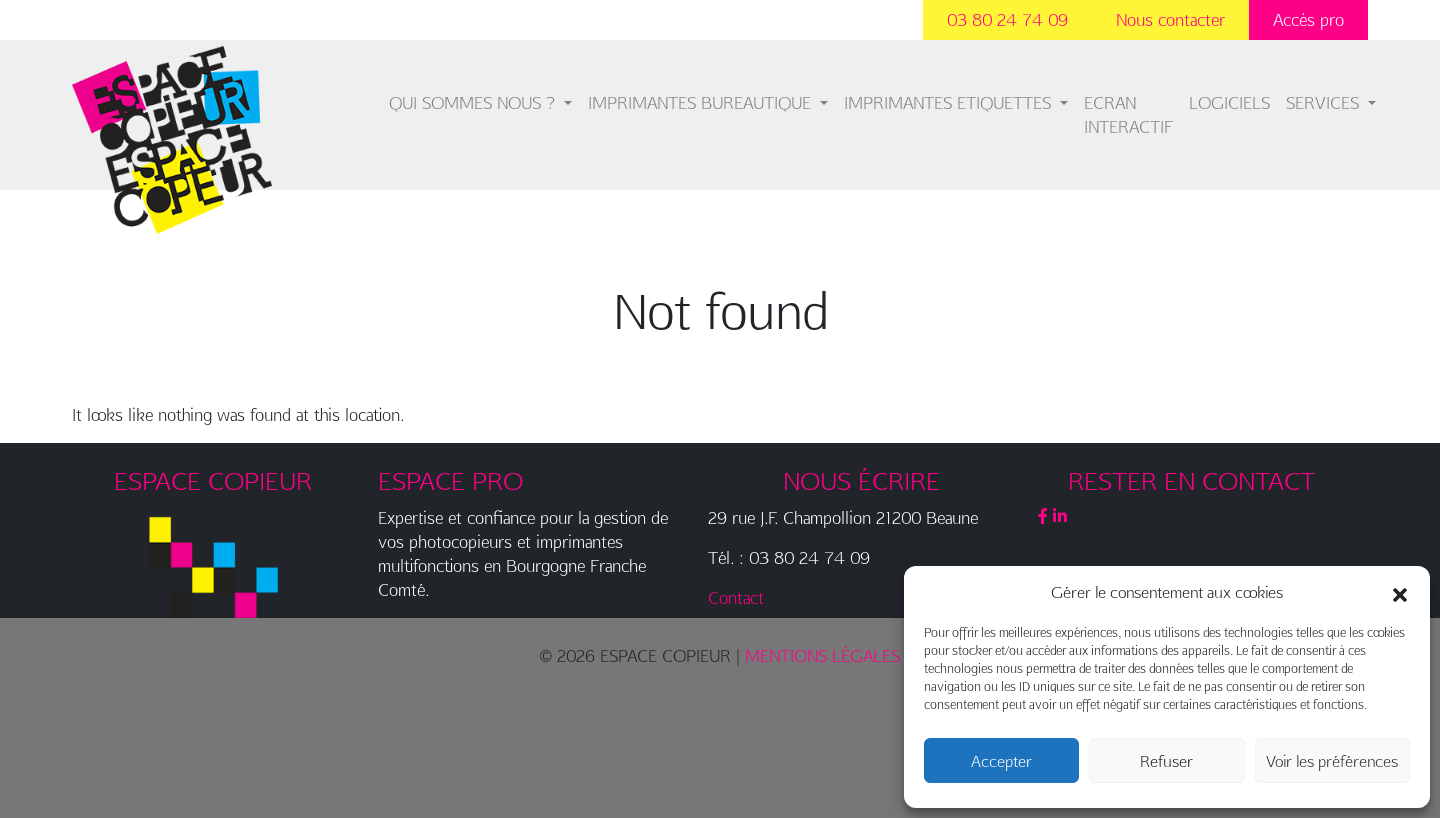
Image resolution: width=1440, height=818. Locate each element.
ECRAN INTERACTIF (1128, 114)
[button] (1400, 592)
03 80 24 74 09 (1007, 19)
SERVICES (1325, 102)
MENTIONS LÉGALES (822, 655)
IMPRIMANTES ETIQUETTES (950, 102)
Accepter (1001, 761)
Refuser (1166, 761)
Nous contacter (1170, 19)
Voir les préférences (1332, 761)
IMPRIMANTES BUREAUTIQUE (702, 102)
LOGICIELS (1229, 102)
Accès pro (1308, 19)
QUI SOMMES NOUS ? (474, 102)
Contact (736, 597)
